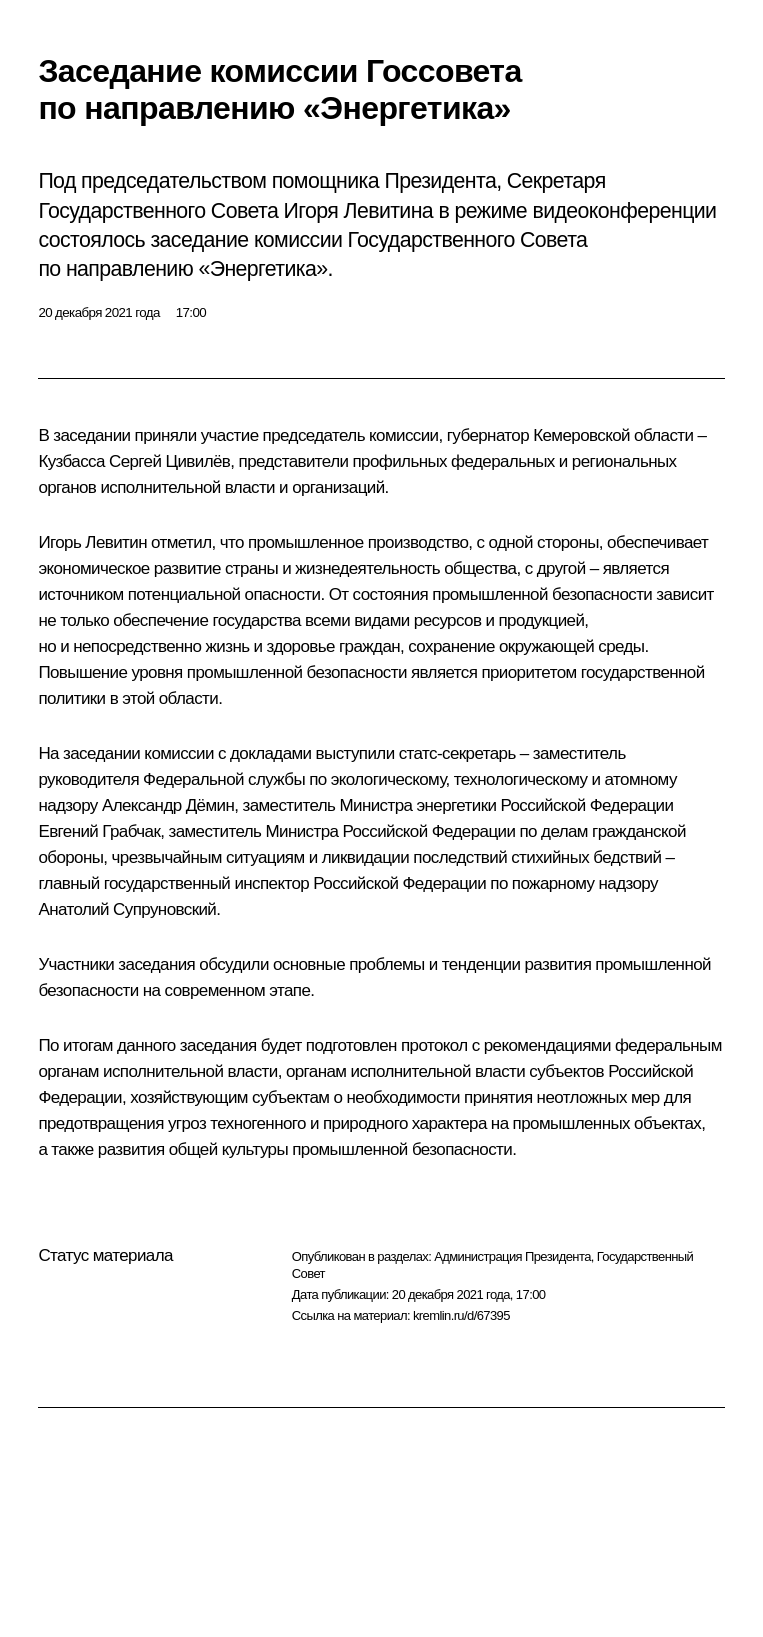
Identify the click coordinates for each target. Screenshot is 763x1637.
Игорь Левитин (92, 542)
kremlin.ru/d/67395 (461, 1315)
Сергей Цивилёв (169, 461)
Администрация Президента (512, 1256)
